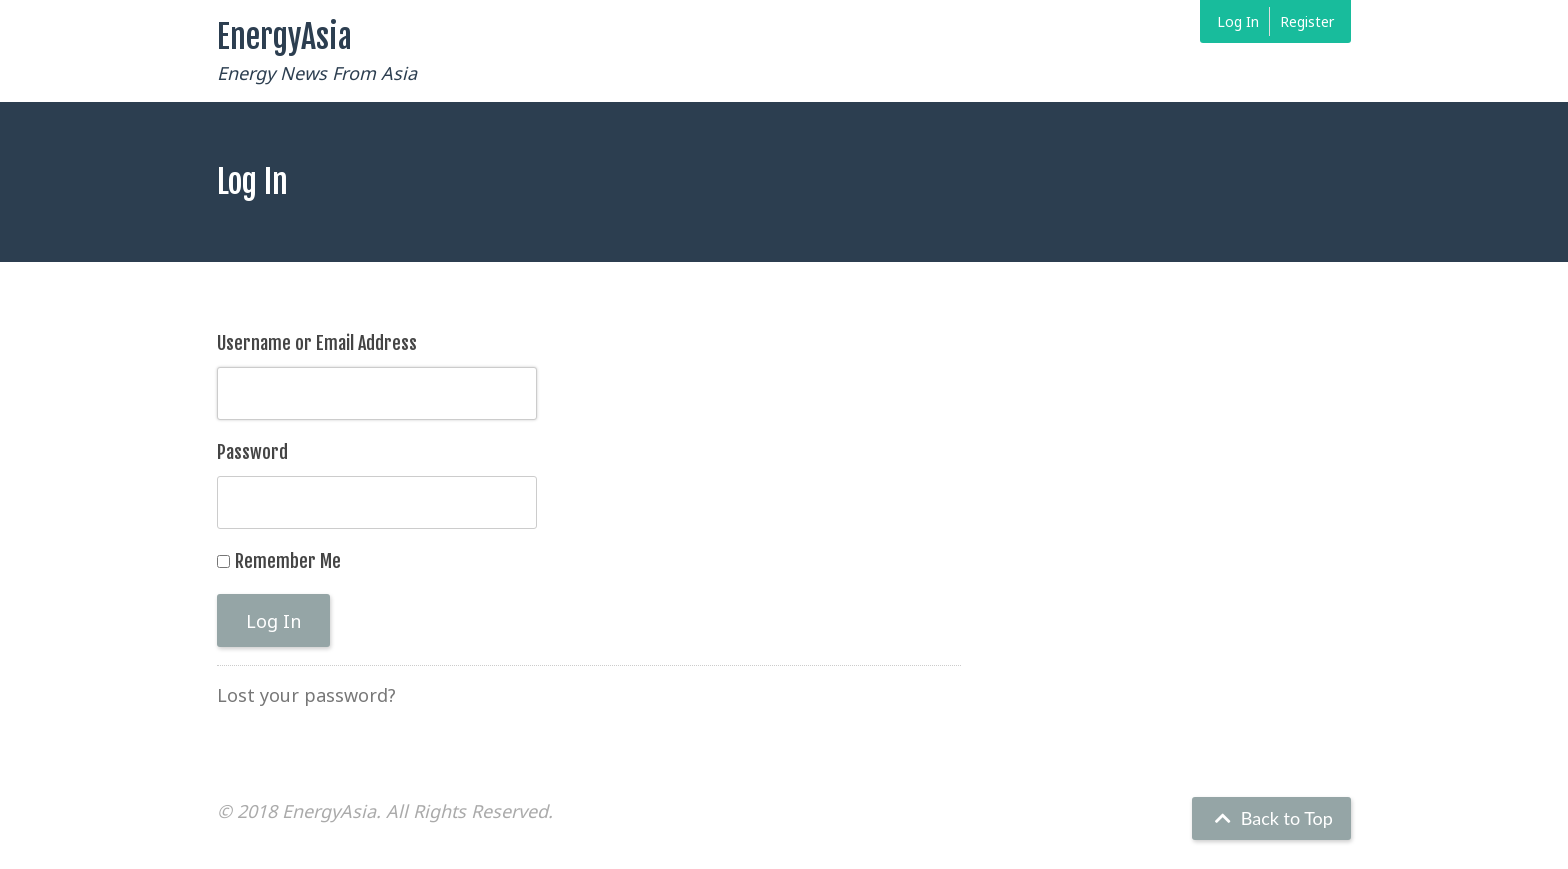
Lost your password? (306, 695)
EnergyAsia (284, 37)
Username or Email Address (317, 343)
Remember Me (288, 561)
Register (1307, 21)
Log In (1238, 21)
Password (252, 452)
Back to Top (1271, 818)
